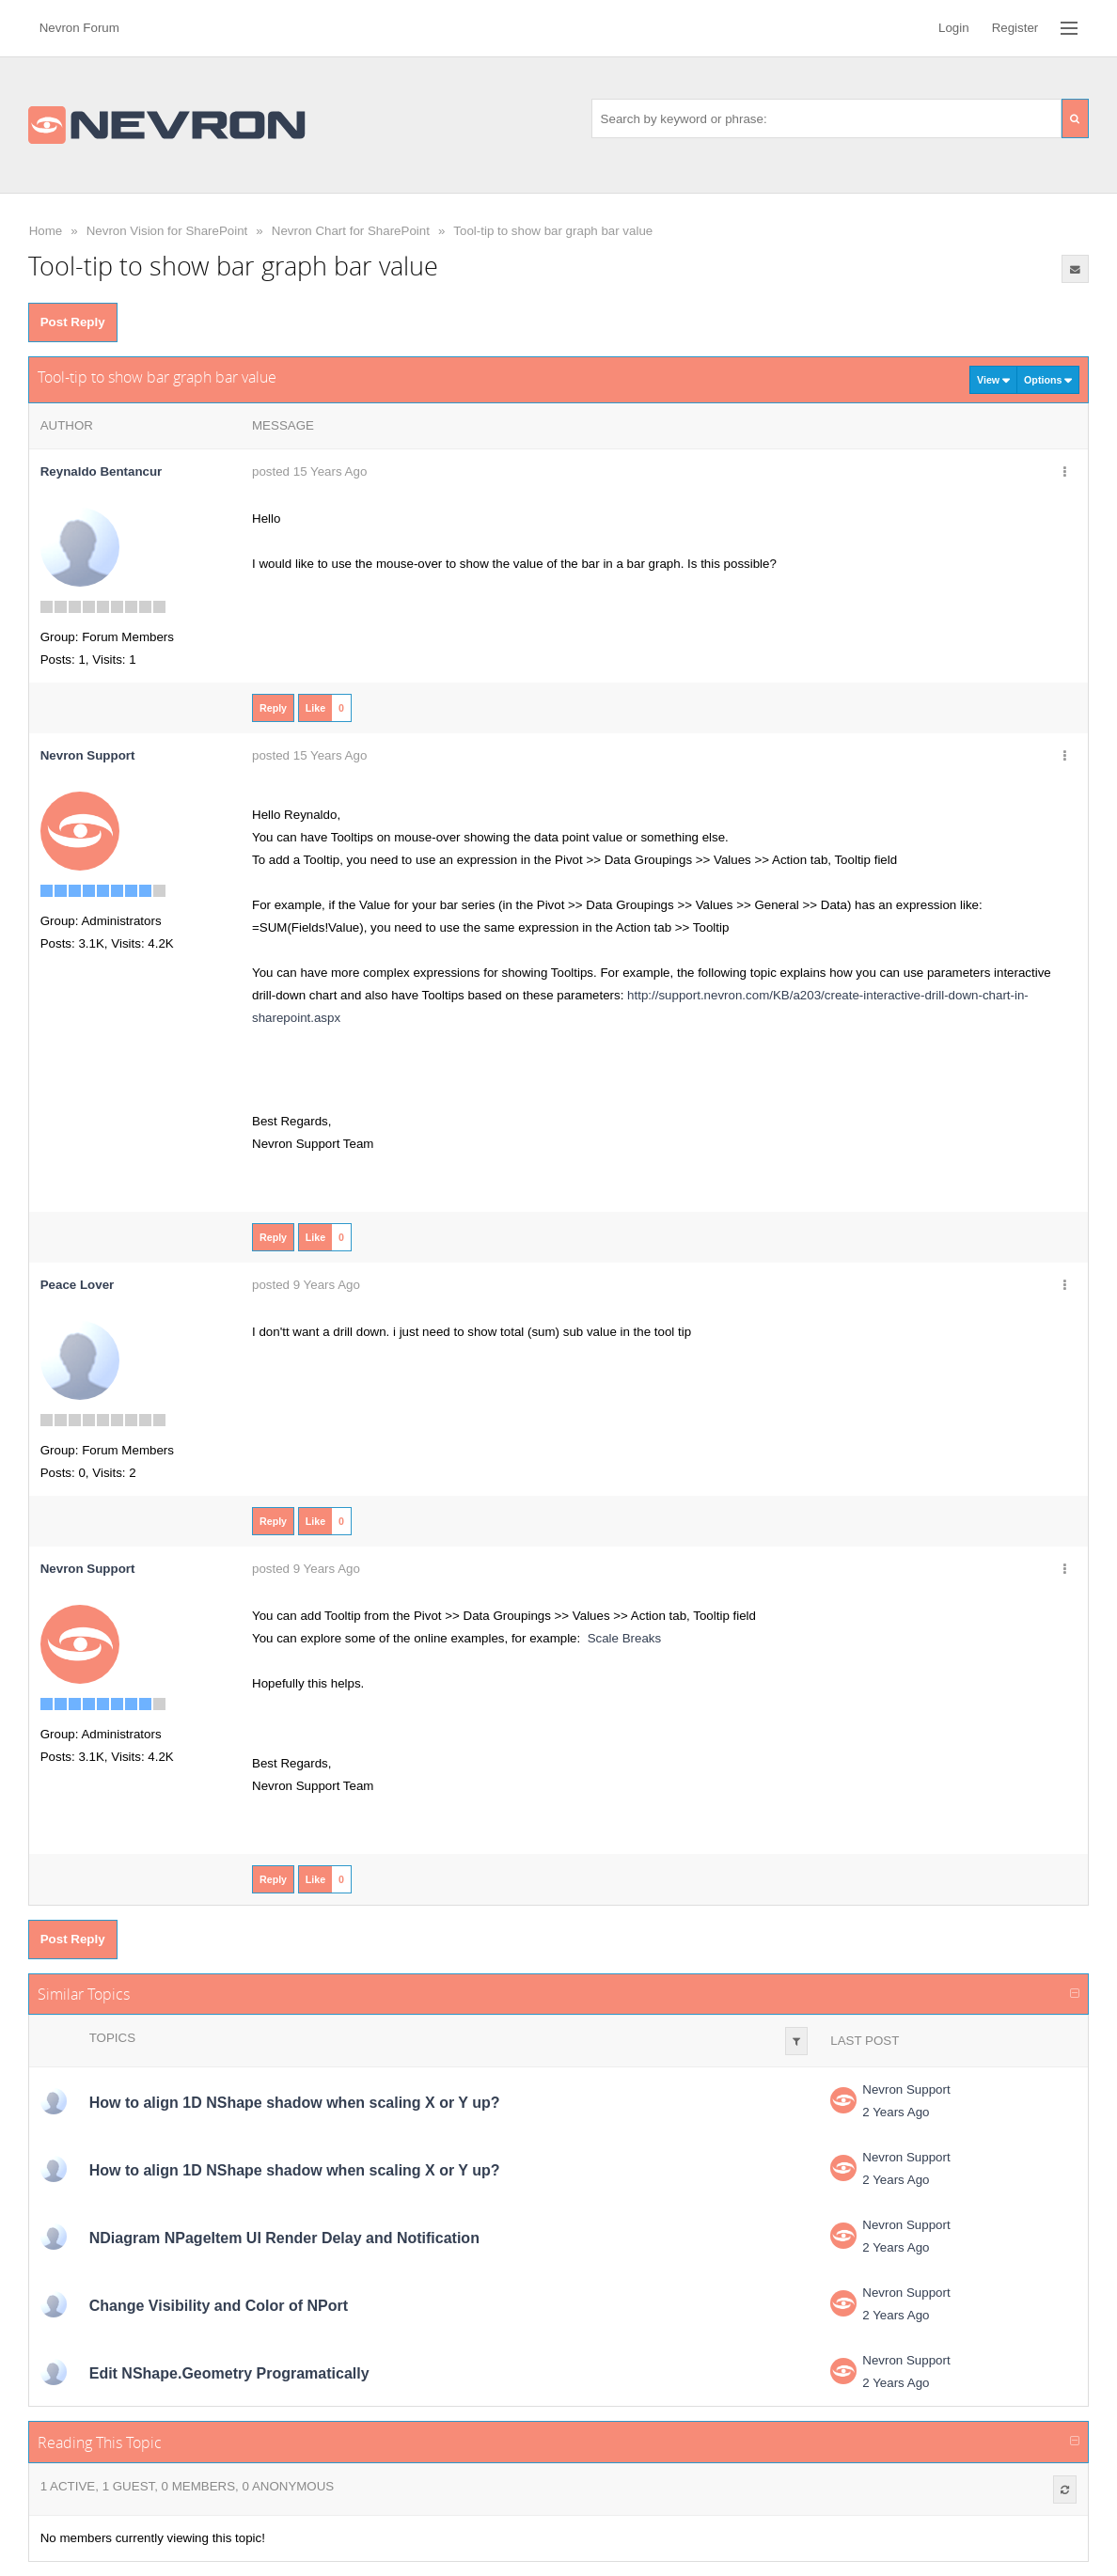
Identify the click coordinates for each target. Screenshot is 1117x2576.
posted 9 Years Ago (306, 1285)
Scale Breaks (625, 1638)
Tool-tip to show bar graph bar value (553, 231)
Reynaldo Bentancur (101, 471)
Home (46, 231)
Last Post (864, 2041)
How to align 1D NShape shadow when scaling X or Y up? (294, 2103)
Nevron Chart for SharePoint (351, 231)
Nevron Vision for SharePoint (167, 231)
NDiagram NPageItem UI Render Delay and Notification (284, 2238)
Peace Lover (77, 1285)
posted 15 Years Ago (309, 471)
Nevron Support (906, 2089)
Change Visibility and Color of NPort (218, 2306)
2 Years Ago (895, 2112)
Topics (112, 2038)
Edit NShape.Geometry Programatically (229, 2373)
